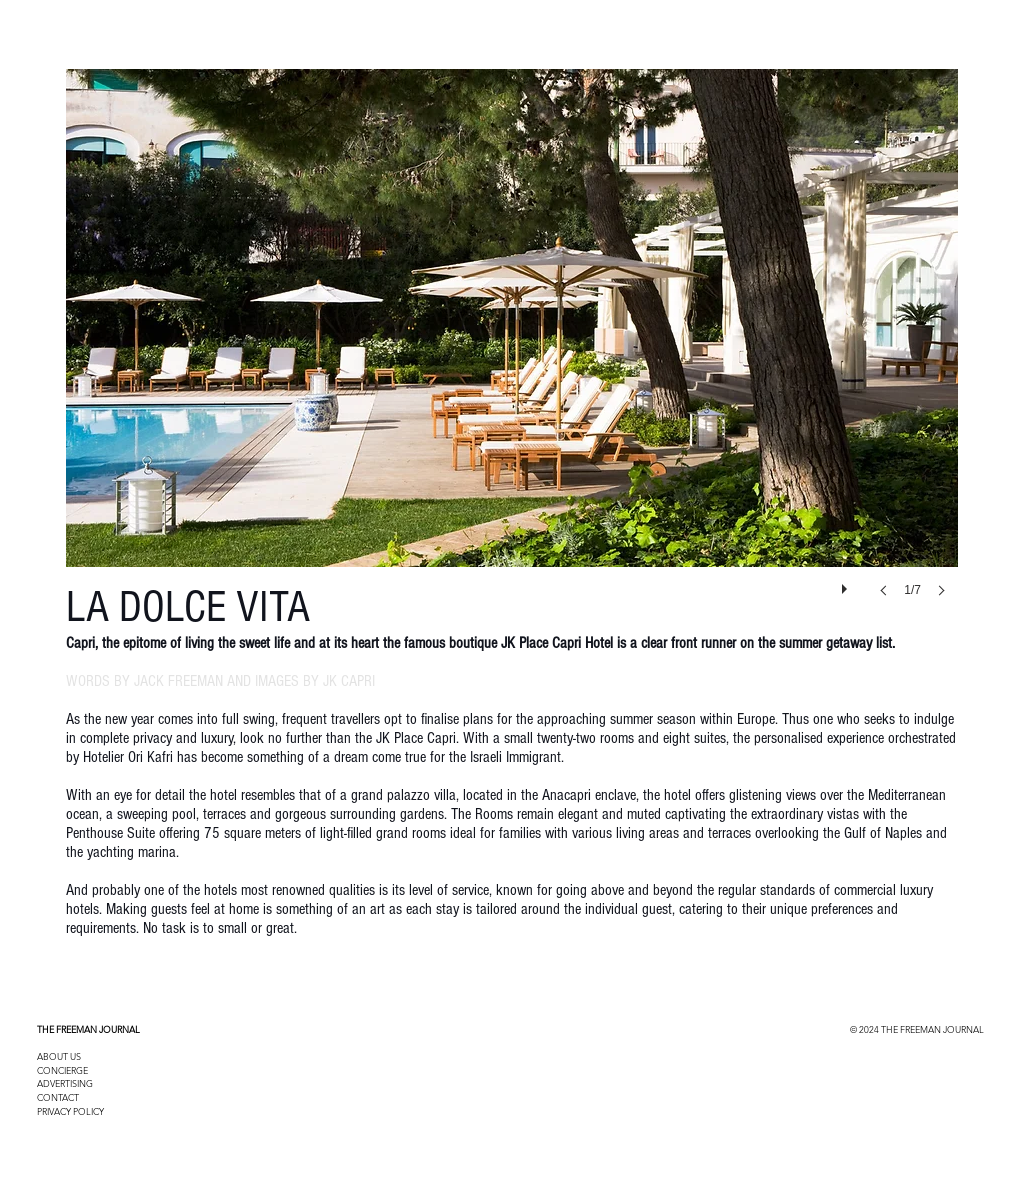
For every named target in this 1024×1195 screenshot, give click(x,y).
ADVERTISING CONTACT (65, 1090)
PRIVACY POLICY (70, 1111)
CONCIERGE (62, 1070)
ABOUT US (59, 1056)
